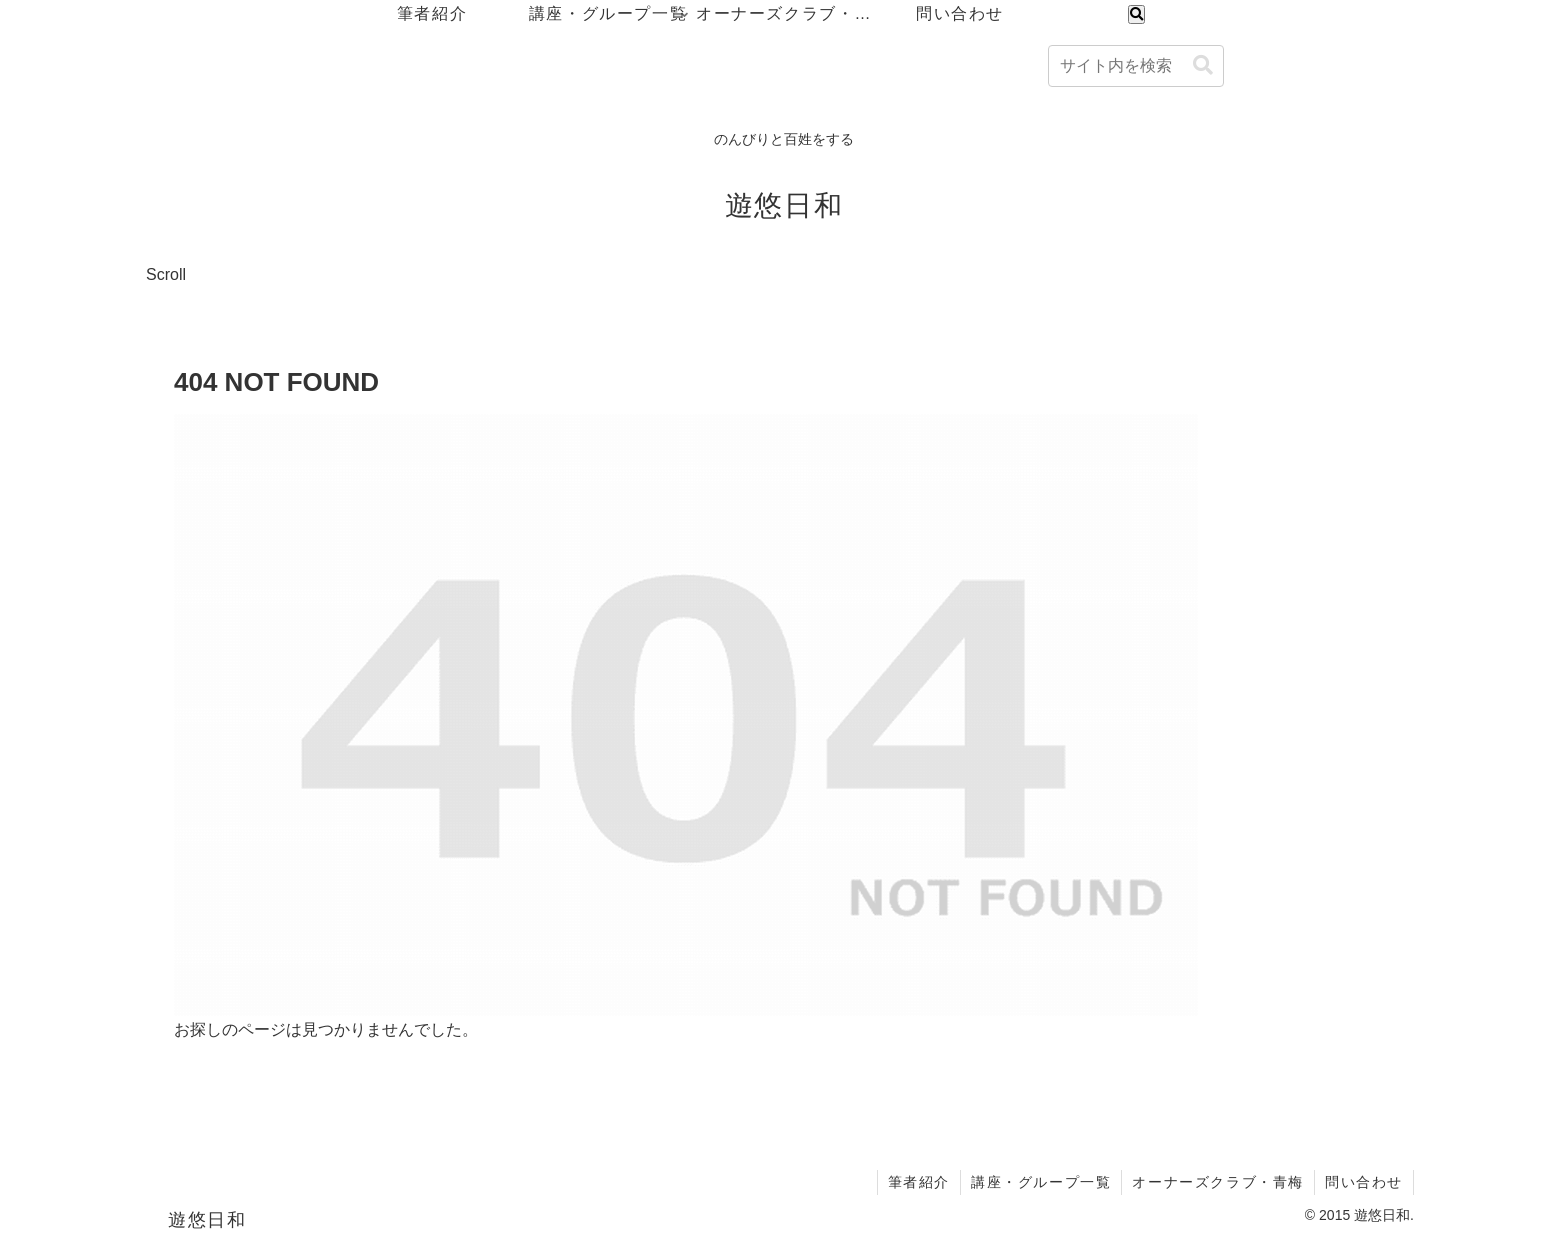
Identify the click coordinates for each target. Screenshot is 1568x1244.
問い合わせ (1364, 1182)
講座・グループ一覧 (1041, 1182)
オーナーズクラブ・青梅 (1218, 1182)
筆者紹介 (919, 1182)
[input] (1136, 66)
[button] (1203, 65)
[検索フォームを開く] (1136, 14)
